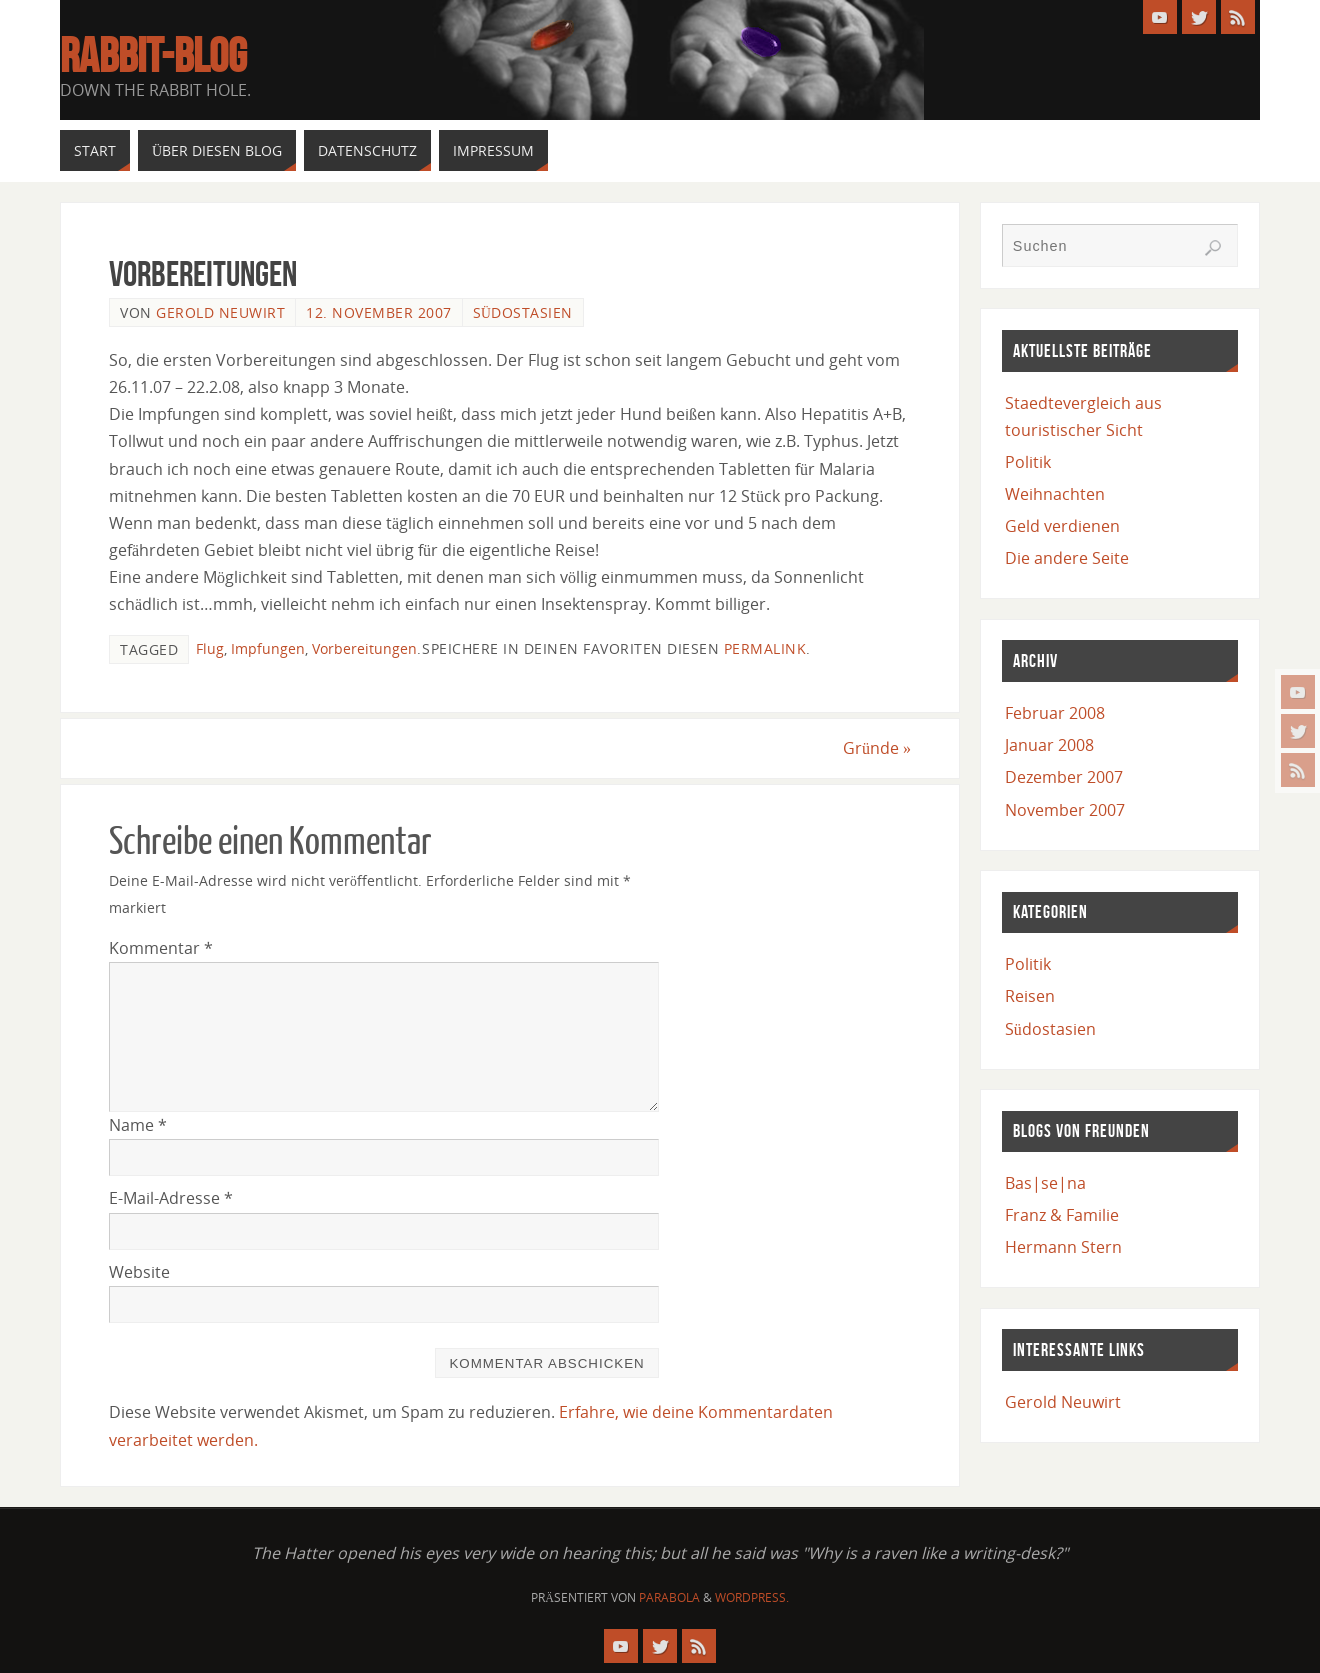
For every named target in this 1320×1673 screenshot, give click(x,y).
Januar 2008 (1049, 745)
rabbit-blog (153, 56)
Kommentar (161, 948)
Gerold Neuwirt (220, 312)
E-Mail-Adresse (171, 1198)
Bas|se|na (1045, 1183)
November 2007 (1065, 810)
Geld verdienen (1062, 526)
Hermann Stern (1063, 1247)
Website (139, 1272)
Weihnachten (1055, 494)
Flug (210, 648)
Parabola (669, 1597)
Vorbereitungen (364, 648)
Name (138, 1125)
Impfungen (268, 648)
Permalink (765, 648)
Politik (1028, 462)
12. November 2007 (379, 312)
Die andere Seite (1067, 558)
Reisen (1030, 996)
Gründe (877, 748)
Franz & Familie (1062, 1215)
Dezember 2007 (1064, 777)
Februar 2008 (1055, 713)
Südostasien (523, 312)
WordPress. (752, 1597)
